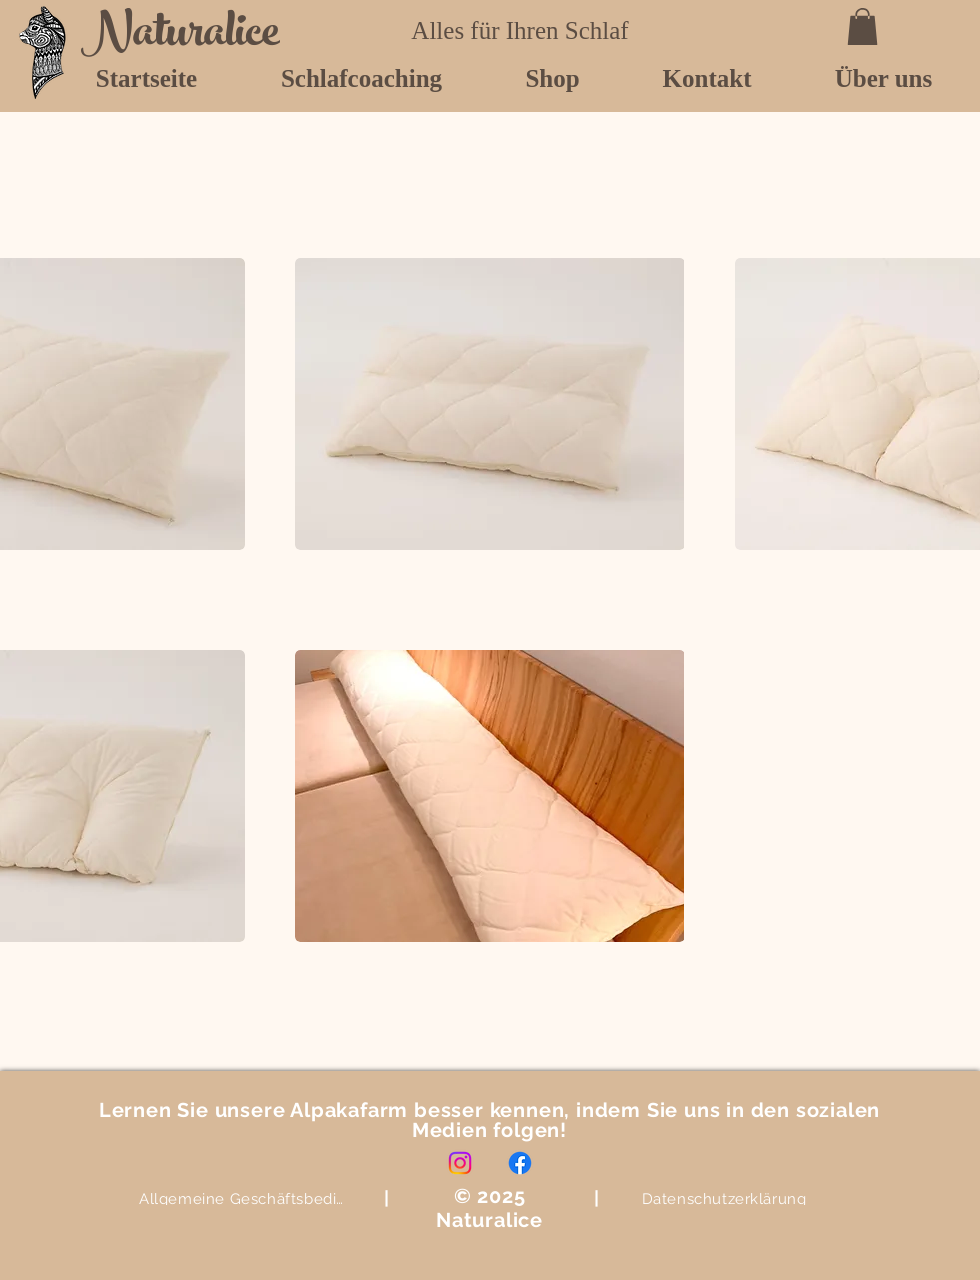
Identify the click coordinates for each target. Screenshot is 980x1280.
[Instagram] (460, 1163)
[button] (862, 26)
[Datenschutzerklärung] (724, 1198)
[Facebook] (520, 1163)
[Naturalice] (188, 37)
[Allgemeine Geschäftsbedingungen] (245, 1199)
